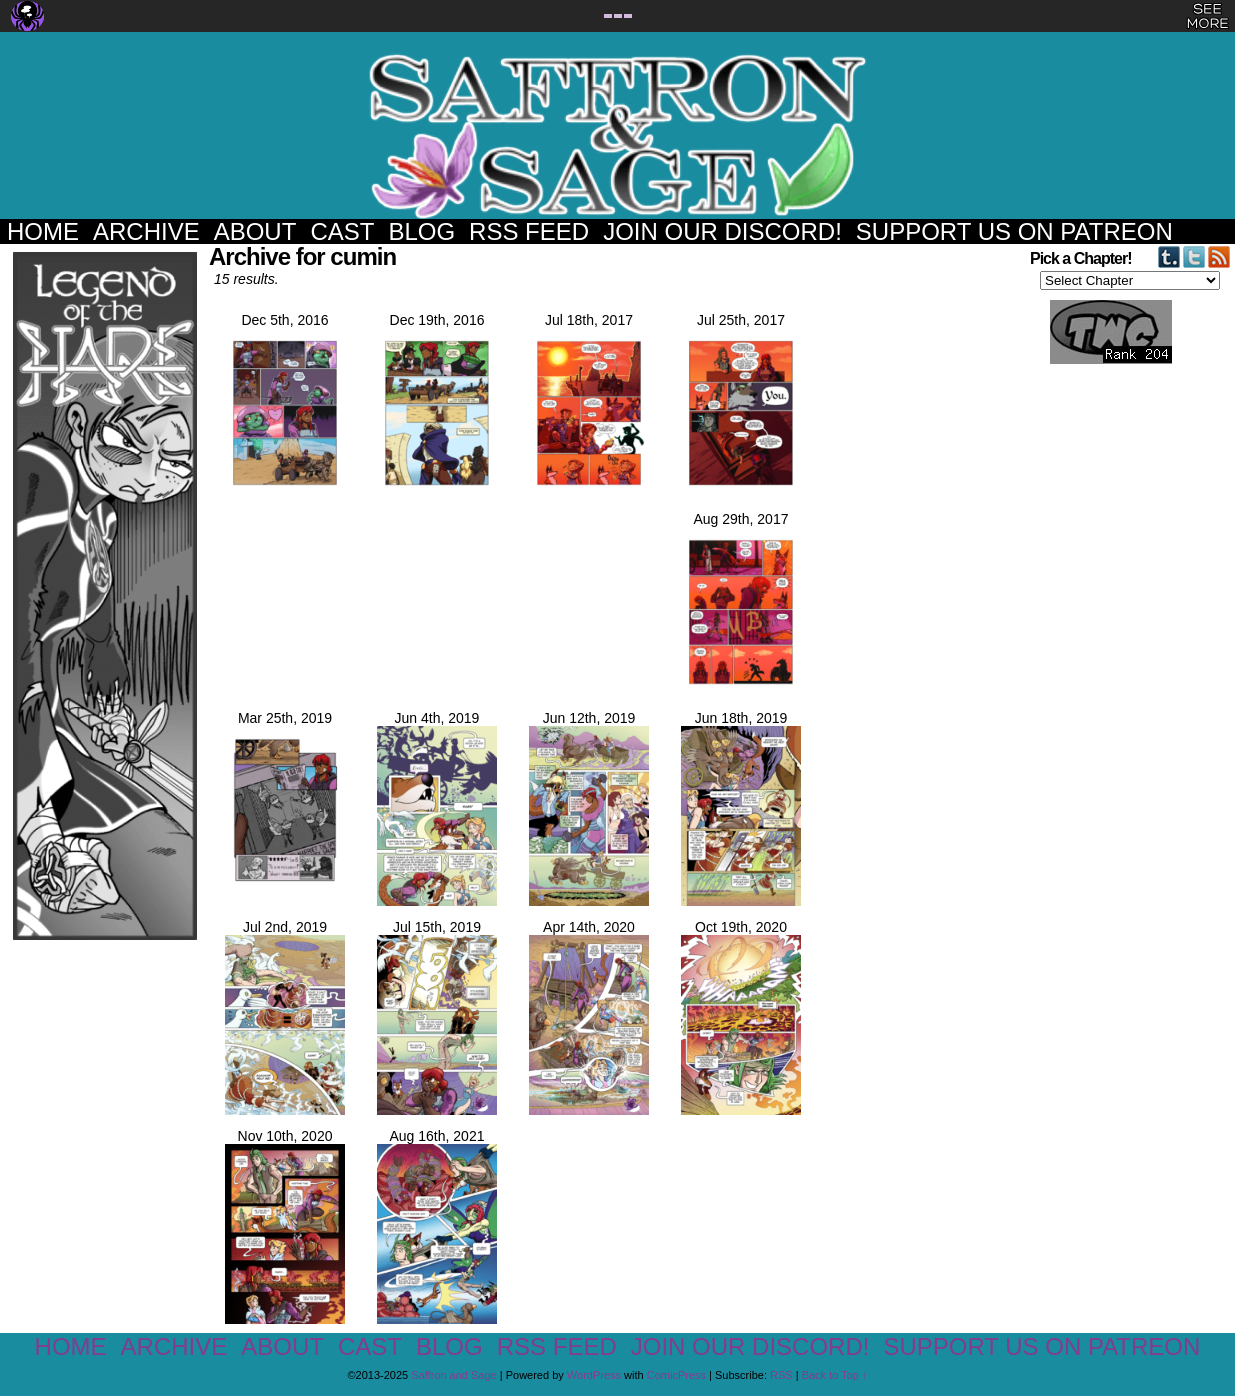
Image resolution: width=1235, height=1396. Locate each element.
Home (43, 231)
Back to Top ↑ (835, 1375)
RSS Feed (529, 231)
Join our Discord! (722, 231)
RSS (781, 1375)
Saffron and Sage (618, 135)
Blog (421, 231)
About (255, 231)
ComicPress (676, 1375)
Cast (342, 231)
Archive (146, 231)
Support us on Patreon (1014, 231)
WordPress (594, 1375)
